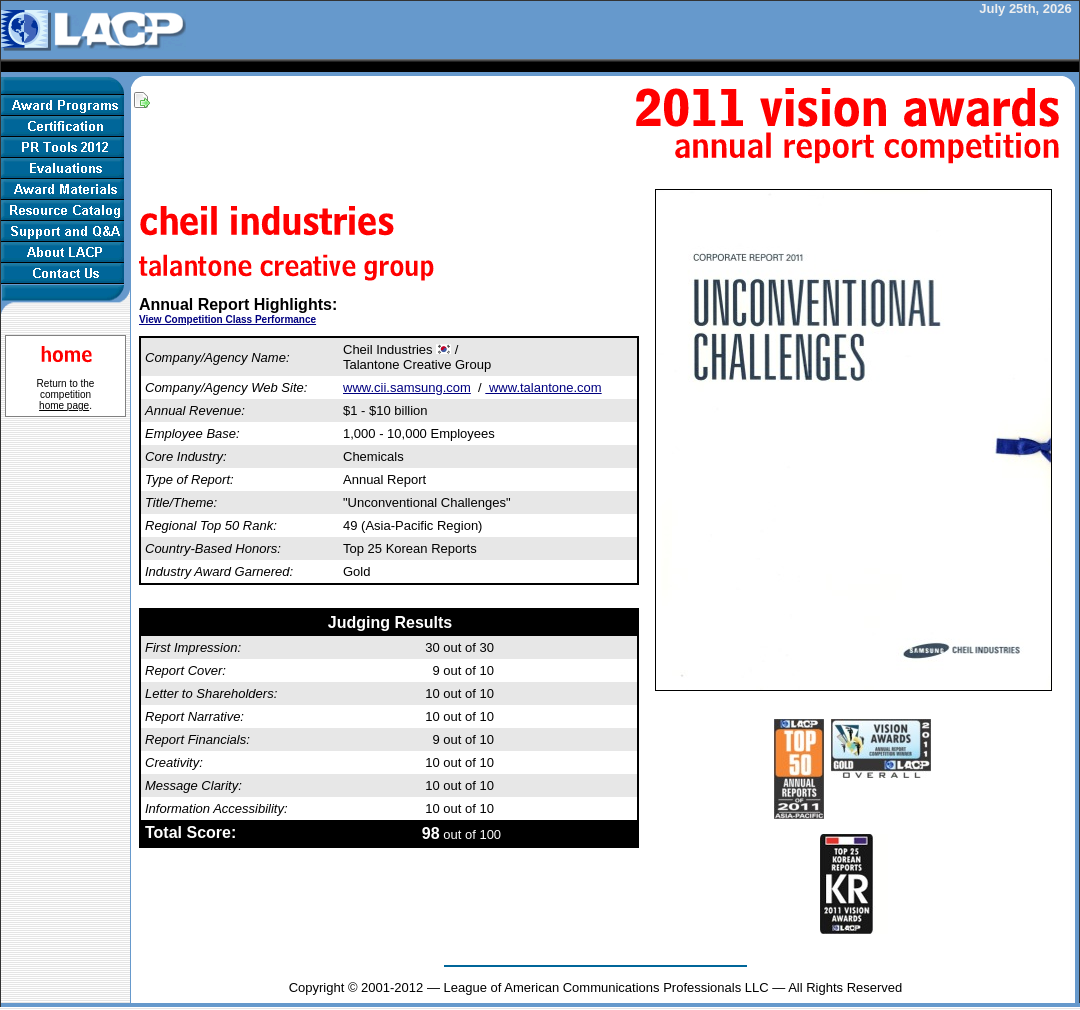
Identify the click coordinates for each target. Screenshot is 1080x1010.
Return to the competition (66, 394)
